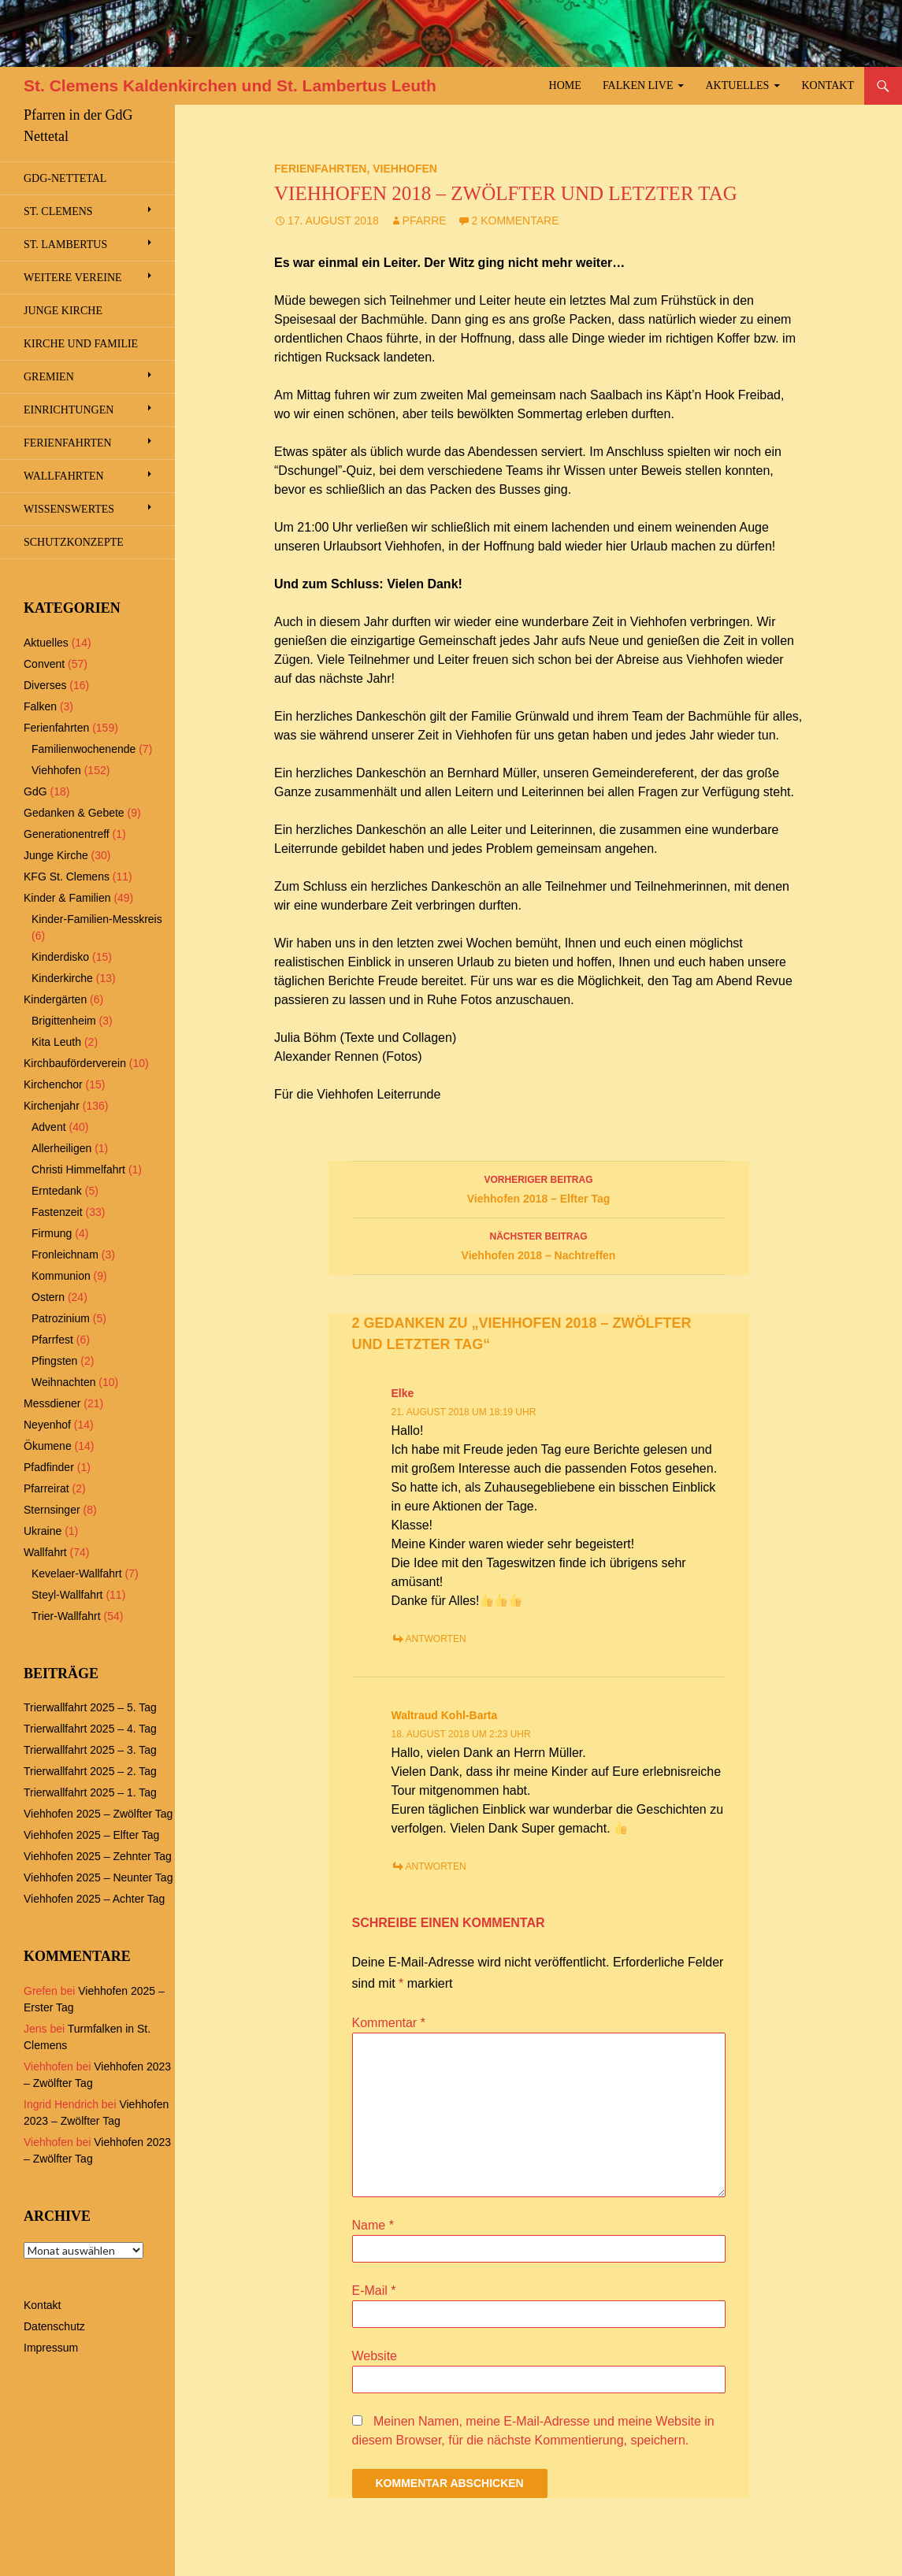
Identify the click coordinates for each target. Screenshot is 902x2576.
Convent (44, 664)
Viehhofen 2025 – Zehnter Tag (98, 1856)
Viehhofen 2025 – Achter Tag (94, 1898)
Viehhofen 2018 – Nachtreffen (539, 1244)
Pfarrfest (52, 1339)
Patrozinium (61, 1318)
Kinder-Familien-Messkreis (97, 919)
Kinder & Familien (67, 897)
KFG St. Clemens (67, 876)
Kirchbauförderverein (75, 1063)
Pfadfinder (49, 1467)
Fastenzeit (57, 1212)
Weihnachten (63, 1382)
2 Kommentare (515, 220)
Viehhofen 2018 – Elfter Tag (539, 1187)
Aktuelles (738, 85)
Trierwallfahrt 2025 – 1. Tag (90, 1792)
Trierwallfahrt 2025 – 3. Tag (90, 1750)
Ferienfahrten (320, 168)
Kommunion (61, 1275)
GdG (35, 791)
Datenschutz (54, 2326)
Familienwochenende (83, 749)
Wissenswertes (69, 509)
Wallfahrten (64, 476)
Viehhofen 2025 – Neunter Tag (98, 1877)
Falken (40, 706)
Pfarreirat (46, 1488)
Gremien (49, 377)
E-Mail (374, 2290)
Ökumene (48, 1446)
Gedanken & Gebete (74, 812)
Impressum (51, 2347)
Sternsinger (52, 1509)
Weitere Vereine (73, 278)
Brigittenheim (64, 1020)
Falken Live (638, 85)
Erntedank (57, 1190)
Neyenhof (47, 1424)
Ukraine (42, 1531)
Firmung (52, 1233)
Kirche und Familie (81, 344)
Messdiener (52, 1403)
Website (375, 2356)
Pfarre (425, 220)
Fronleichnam (65, 1254)
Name (373, 2225)
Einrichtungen (68, 410)
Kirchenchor (53, 1084)
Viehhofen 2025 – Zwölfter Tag (98, 1813)
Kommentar (388, 2022)
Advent (49, 1127)
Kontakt (827, 85)
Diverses (45, 685)
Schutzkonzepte (74, 542)
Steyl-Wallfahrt (67, 1594)
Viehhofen (405, 168)
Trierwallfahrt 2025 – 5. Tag (90, 1707)
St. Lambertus (65, 244)
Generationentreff (67, 834)
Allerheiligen (61, 1148)
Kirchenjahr (52, 1105)
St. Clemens (58, 211)
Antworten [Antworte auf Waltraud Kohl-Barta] (436, 1866)
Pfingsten (54, 1361)
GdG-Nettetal (65, 178)
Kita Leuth (56, 1042)
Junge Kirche (63, 311)
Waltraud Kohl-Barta (445, 1715)
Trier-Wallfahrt (66, 1616)
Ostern (48, 1297)
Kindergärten (55, 999)
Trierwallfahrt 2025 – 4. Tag (90, 1728)
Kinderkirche (62, 978)
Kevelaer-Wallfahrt (77, 1573)
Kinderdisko (60, 957)
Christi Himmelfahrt (78, 1169)
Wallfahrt (45, 1552)
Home (565, 85)
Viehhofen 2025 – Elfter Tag (91, 1835)
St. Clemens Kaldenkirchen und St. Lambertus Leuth (230, 85)
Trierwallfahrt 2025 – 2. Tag (90, 1771)
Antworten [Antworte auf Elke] (436, 1638)
